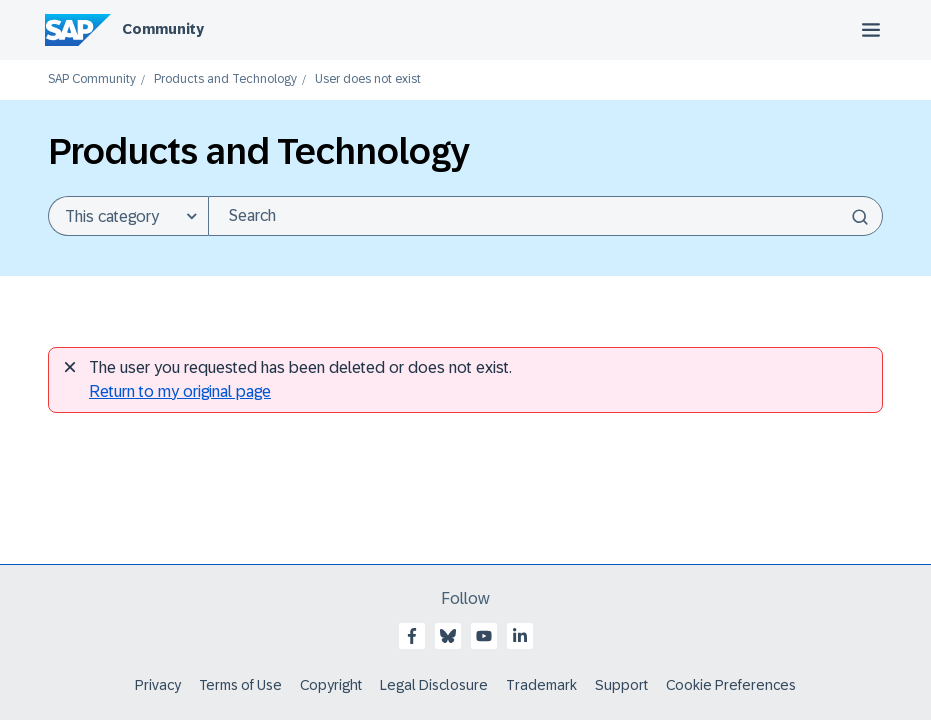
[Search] (545, 216)
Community (163, 29)
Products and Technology (225, 79)
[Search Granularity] (128, 216)
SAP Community (92, 79)
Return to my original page (180, 391)
